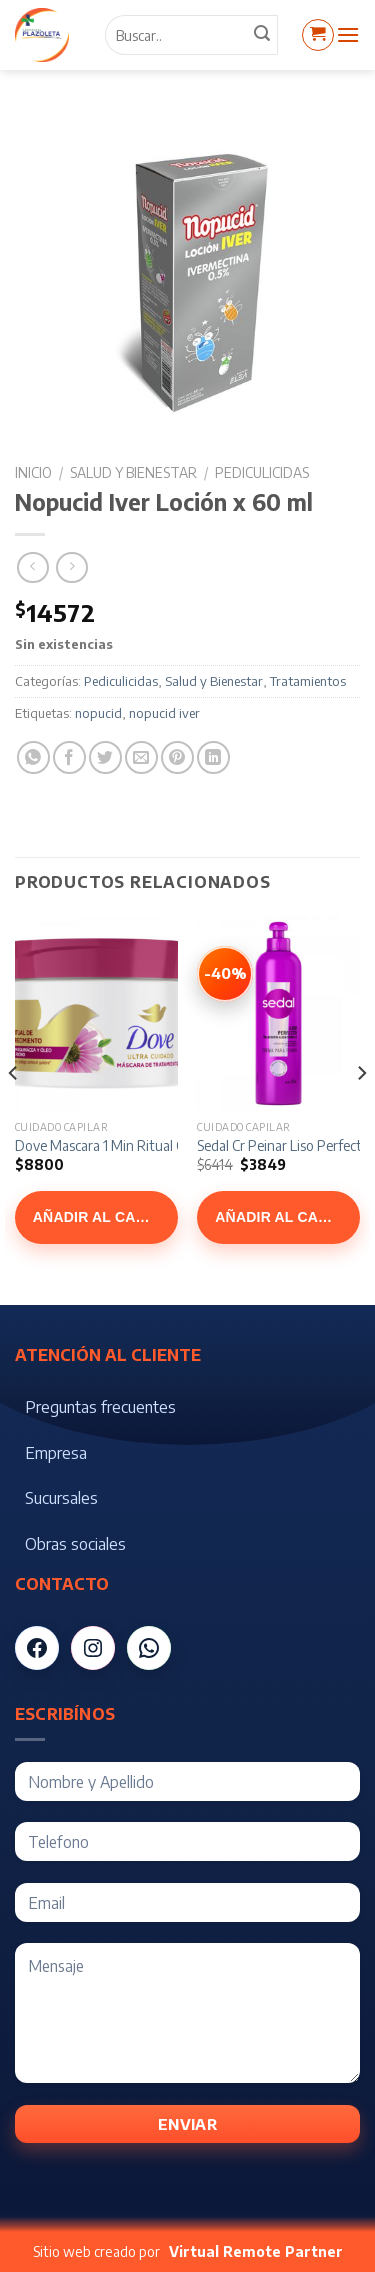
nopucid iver (164, 713)
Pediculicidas (262, 472)
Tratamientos (308, 681)
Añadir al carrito (105, 1217)
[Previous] (14, 1113)
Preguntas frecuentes (100, 1407)
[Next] (361, 1113)
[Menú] (348, 34)
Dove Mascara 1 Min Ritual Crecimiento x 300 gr (158, 1145)
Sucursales (61, 1498)
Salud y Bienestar (133, 472)
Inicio (33, 472)
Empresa (56, 1453)
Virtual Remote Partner (256, 2251)
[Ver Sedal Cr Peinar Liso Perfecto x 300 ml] (225, 974)
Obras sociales (75, 1544)
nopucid (98, 713)
